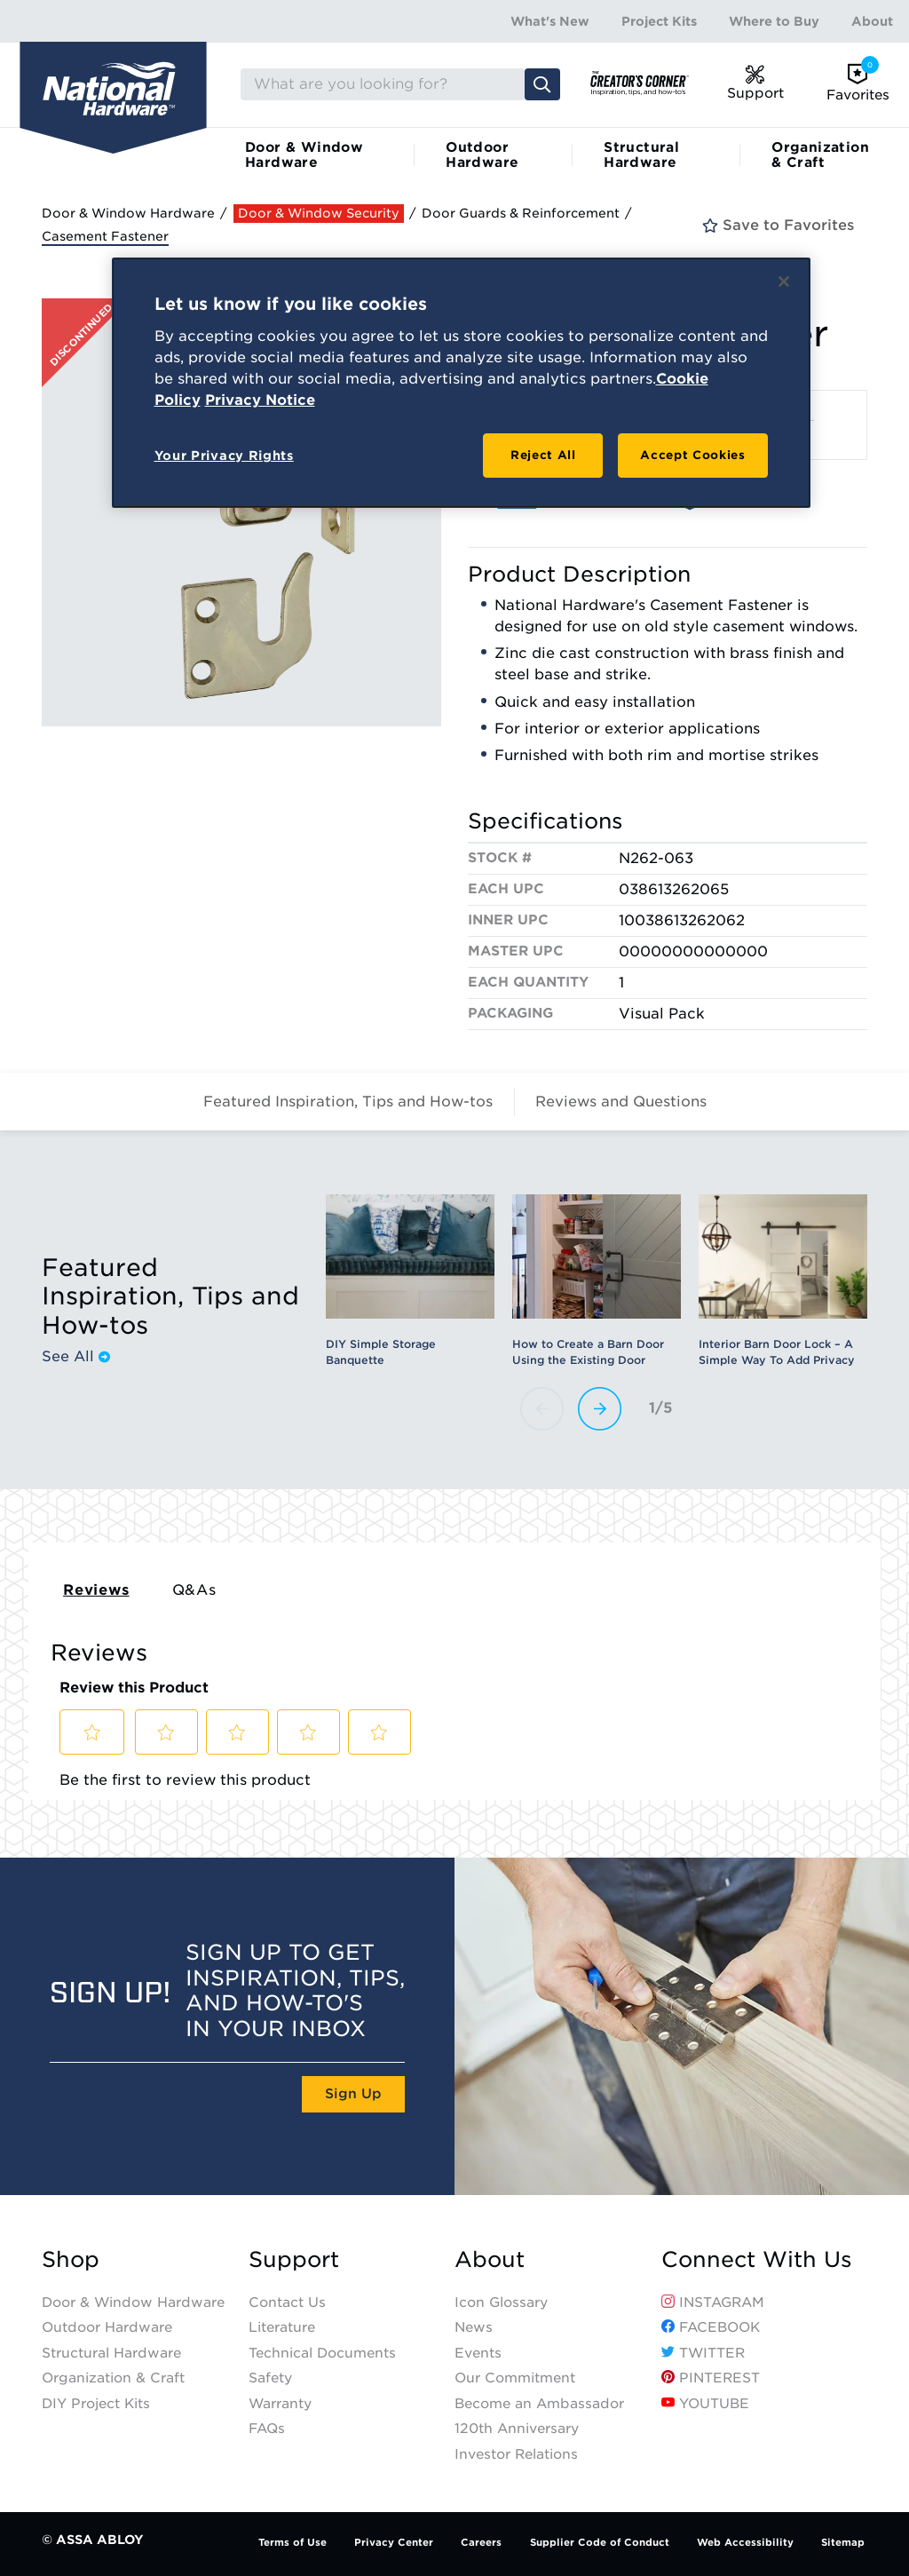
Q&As (194, 1589)
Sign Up (353, 2094)
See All (76, 1357)
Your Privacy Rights (224, 455)
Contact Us (287, 2302)
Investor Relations (516, 2454)
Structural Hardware (641, 154)
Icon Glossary (501, 2302)
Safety (270, 2378)
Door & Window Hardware (304, 154)
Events (478, 2353)
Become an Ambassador (539, 2404)
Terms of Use (292, 2542)
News (473, 2327)
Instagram (712, 2302)
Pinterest (710, 2378)
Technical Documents (322, 2353)
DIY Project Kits (96, 2404)
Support (294, 2259)
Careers (481, 2542)
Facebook (710, 2327)
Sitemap (843, 2542)
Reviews (96, 1589)
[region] (461, 383)
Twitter (703, 2353)
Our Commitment (514, 2378)
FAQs (267, 2429)
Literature (282, 2327)
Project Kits (659, 21)
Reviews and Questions (621, 1101)
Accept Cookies (692, 455)
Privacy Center (393, 2542)
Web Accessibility (745, 2542)
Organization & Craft (820, 154)
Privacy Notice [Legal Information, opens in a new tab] (260, 400)
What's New (549, 21)
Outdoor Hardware (482, 154)
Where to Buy (774, 21)
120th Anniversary (516, 2429)
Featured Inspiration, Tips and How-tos (348, 1101)
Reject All (543, 455)
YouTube (705, 2404)
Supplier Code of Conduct (599, 2542)
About (872, 21)
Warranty (280, 2404)
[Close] (784, 281)
